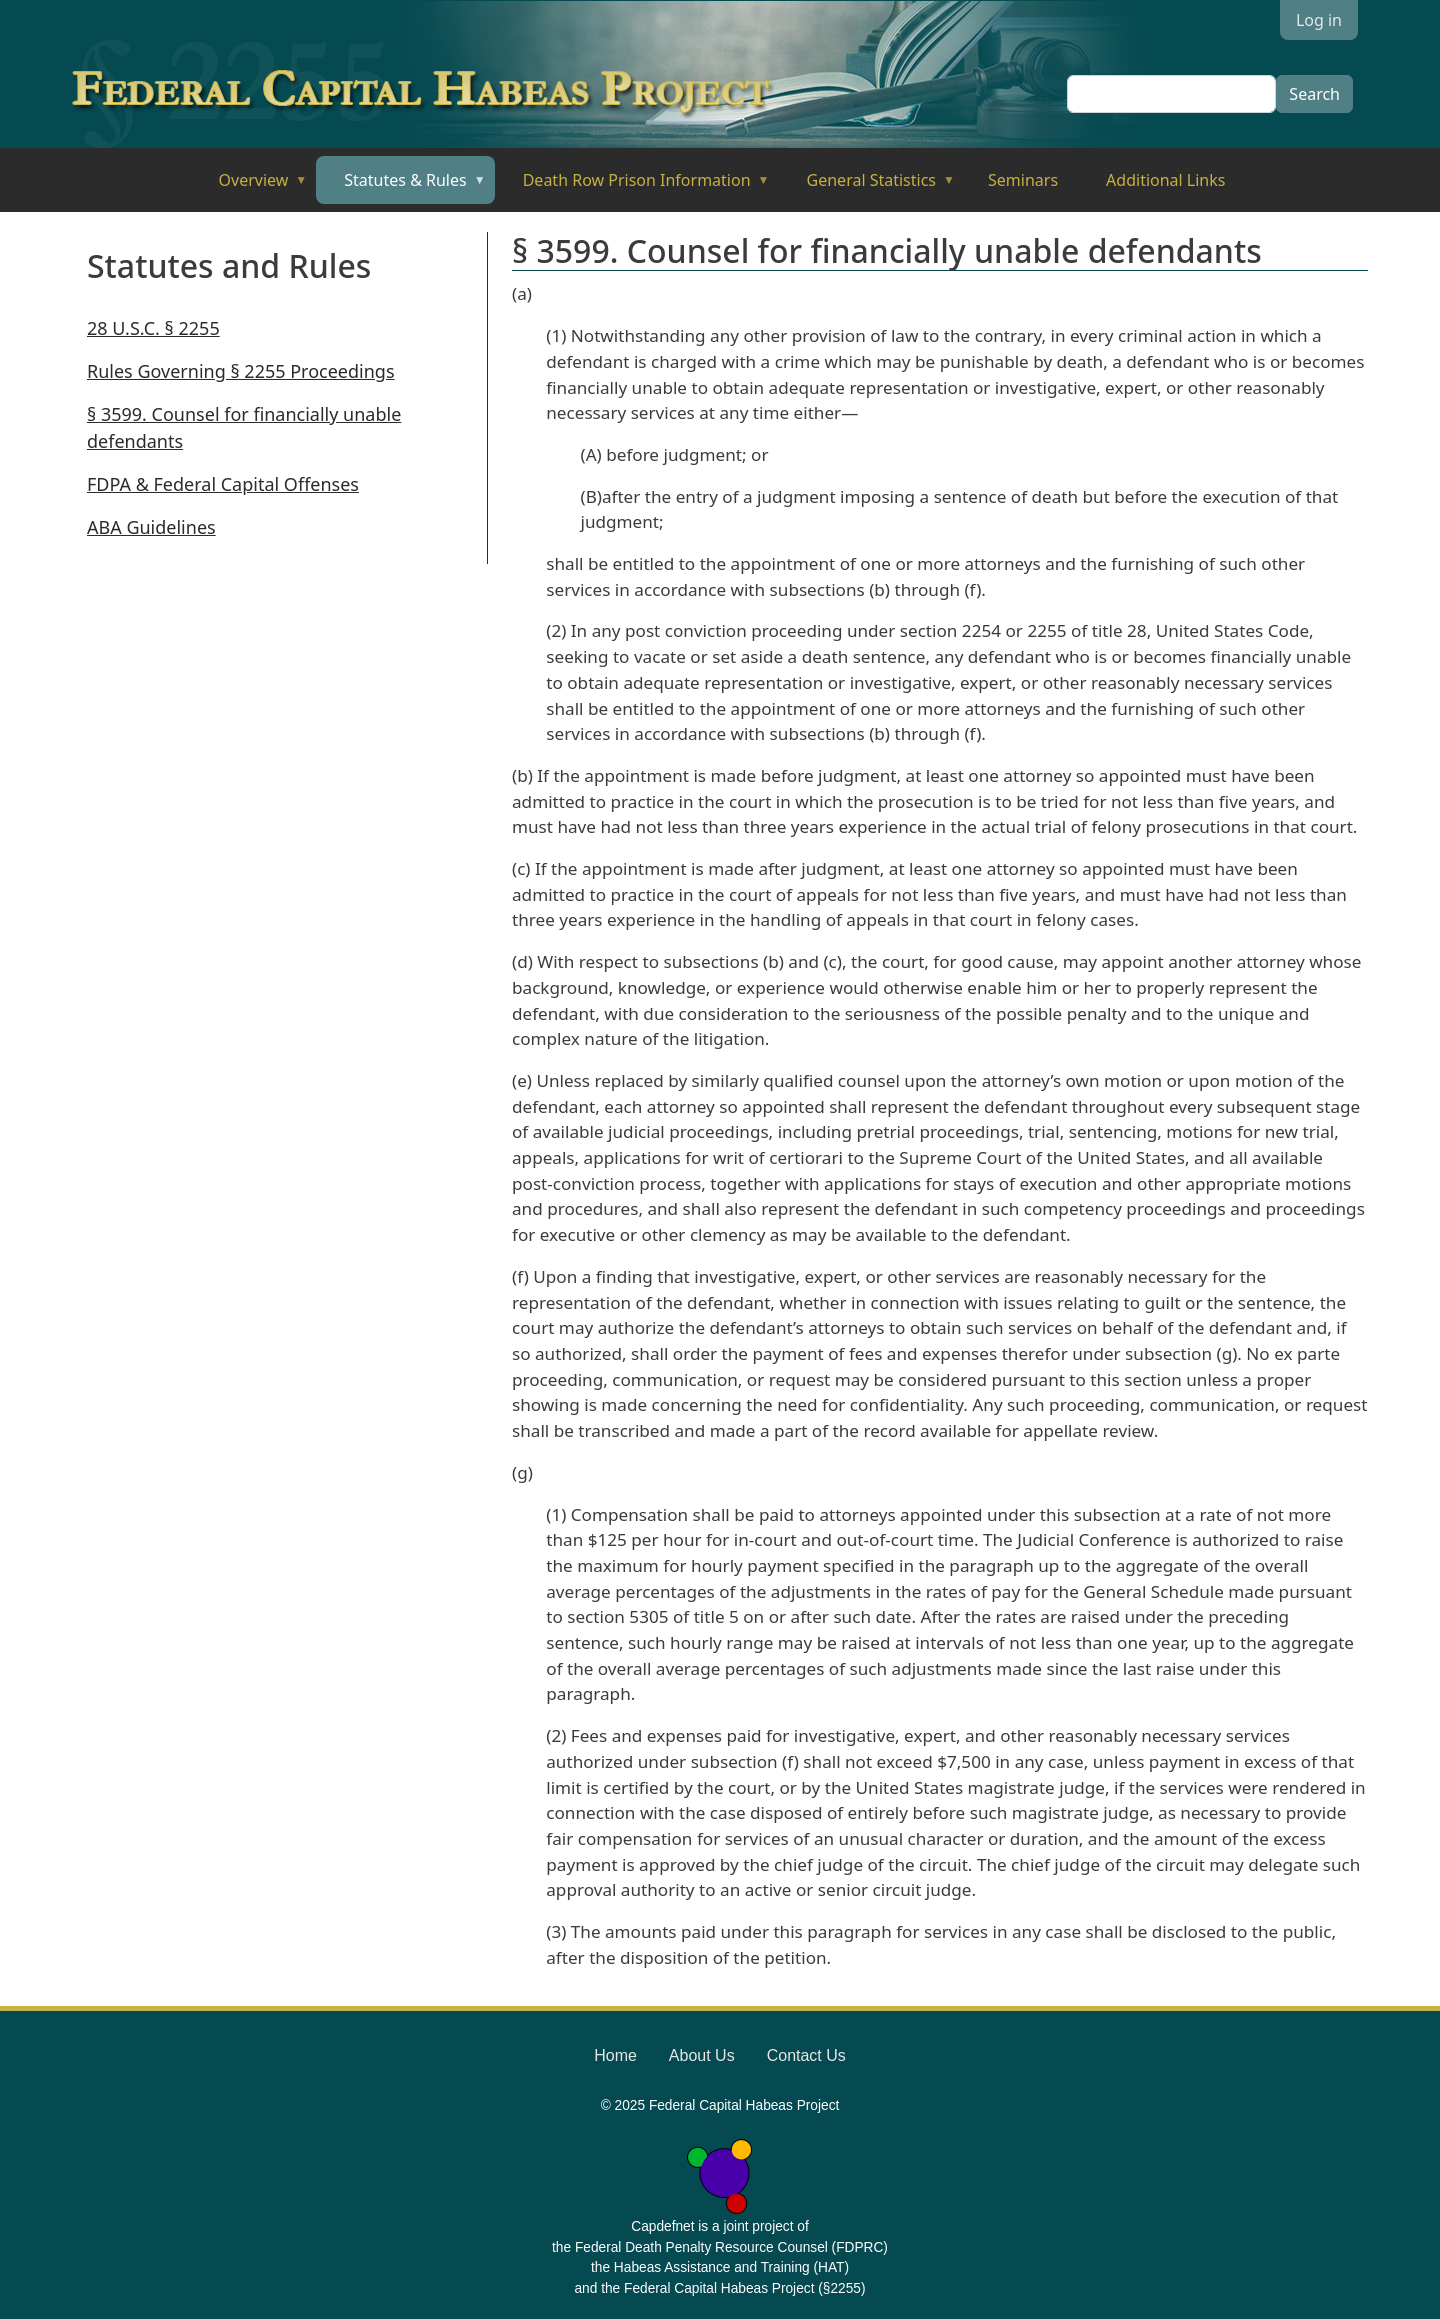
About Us (702, 2055)
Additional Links (1165, 180)
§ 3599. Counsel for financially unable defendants (244, 427)
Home (615, 2055)
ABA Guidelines (151, 527)
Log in (1319, 20)
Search (1314, 94)
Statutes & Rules (400, 186)
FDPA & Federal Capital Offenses (223, 484)
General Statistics (867, 186)
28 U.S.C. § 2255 (153, 328)
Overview (249, 186)
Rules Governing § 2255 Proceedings (241, 371)
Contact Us (806, 2055)
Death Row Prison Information (632, 186)
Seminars (1023, 180)
